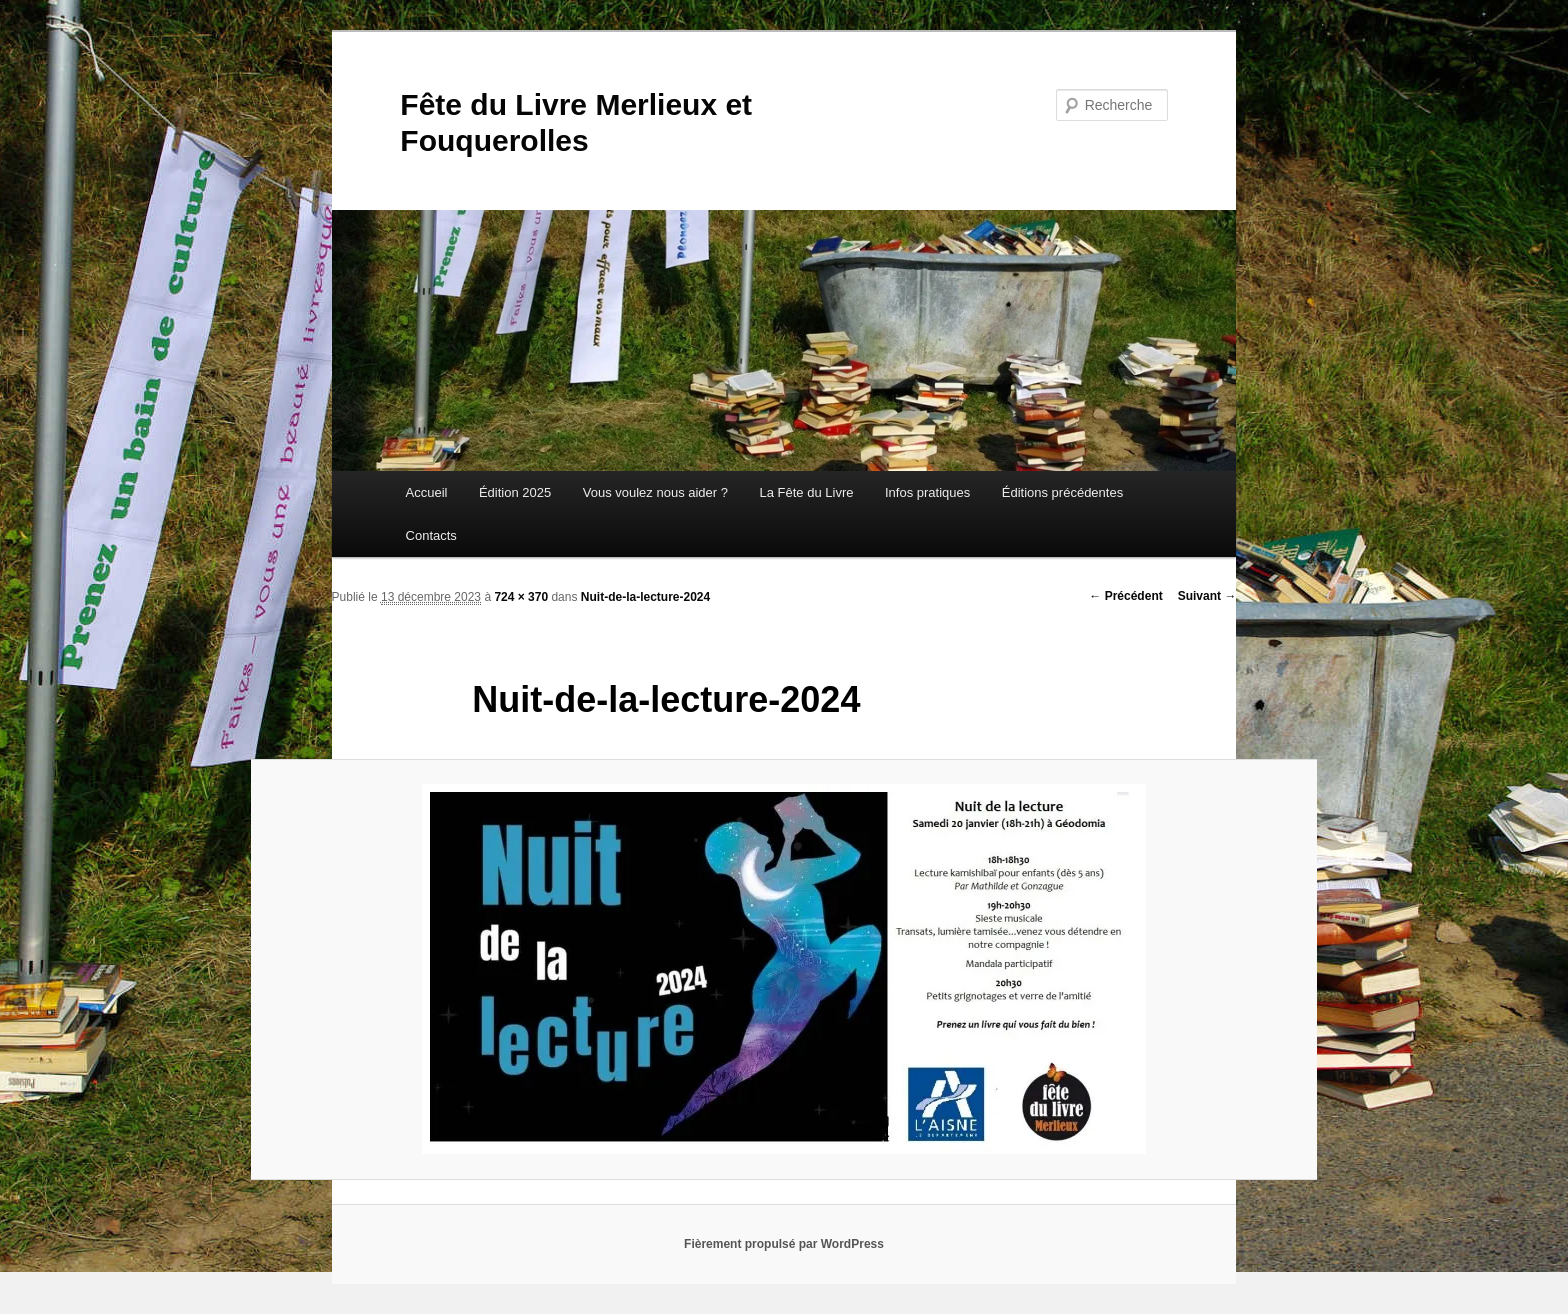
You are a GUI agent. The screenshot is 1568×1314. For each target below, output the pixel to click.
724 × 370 (521, 597)
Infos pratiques (927, 492)
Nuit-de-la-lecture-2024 (645, 597)
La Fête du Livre (807, 492)
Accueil (427, 492)
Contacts (431, 535)
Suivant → (1207, 596)
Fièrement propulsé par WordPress (784, 1244)
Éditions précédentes (1062, 492)
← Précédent (1125, 596)
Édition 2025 (515, 492)
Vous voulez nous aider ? (655, 492)
